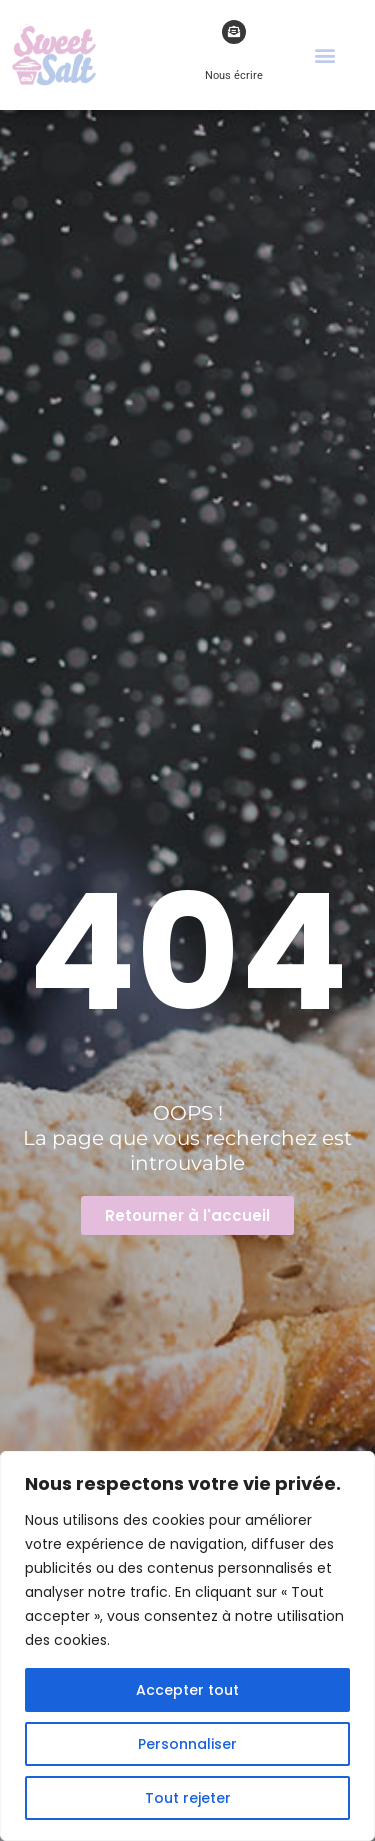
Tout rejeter (188, 1798)
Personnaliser (187, 1744)
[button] (325, 54)
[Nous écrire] (234, 32)
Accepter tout (187, 1690)
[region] (187, 1646)
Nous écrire (234, 75)
